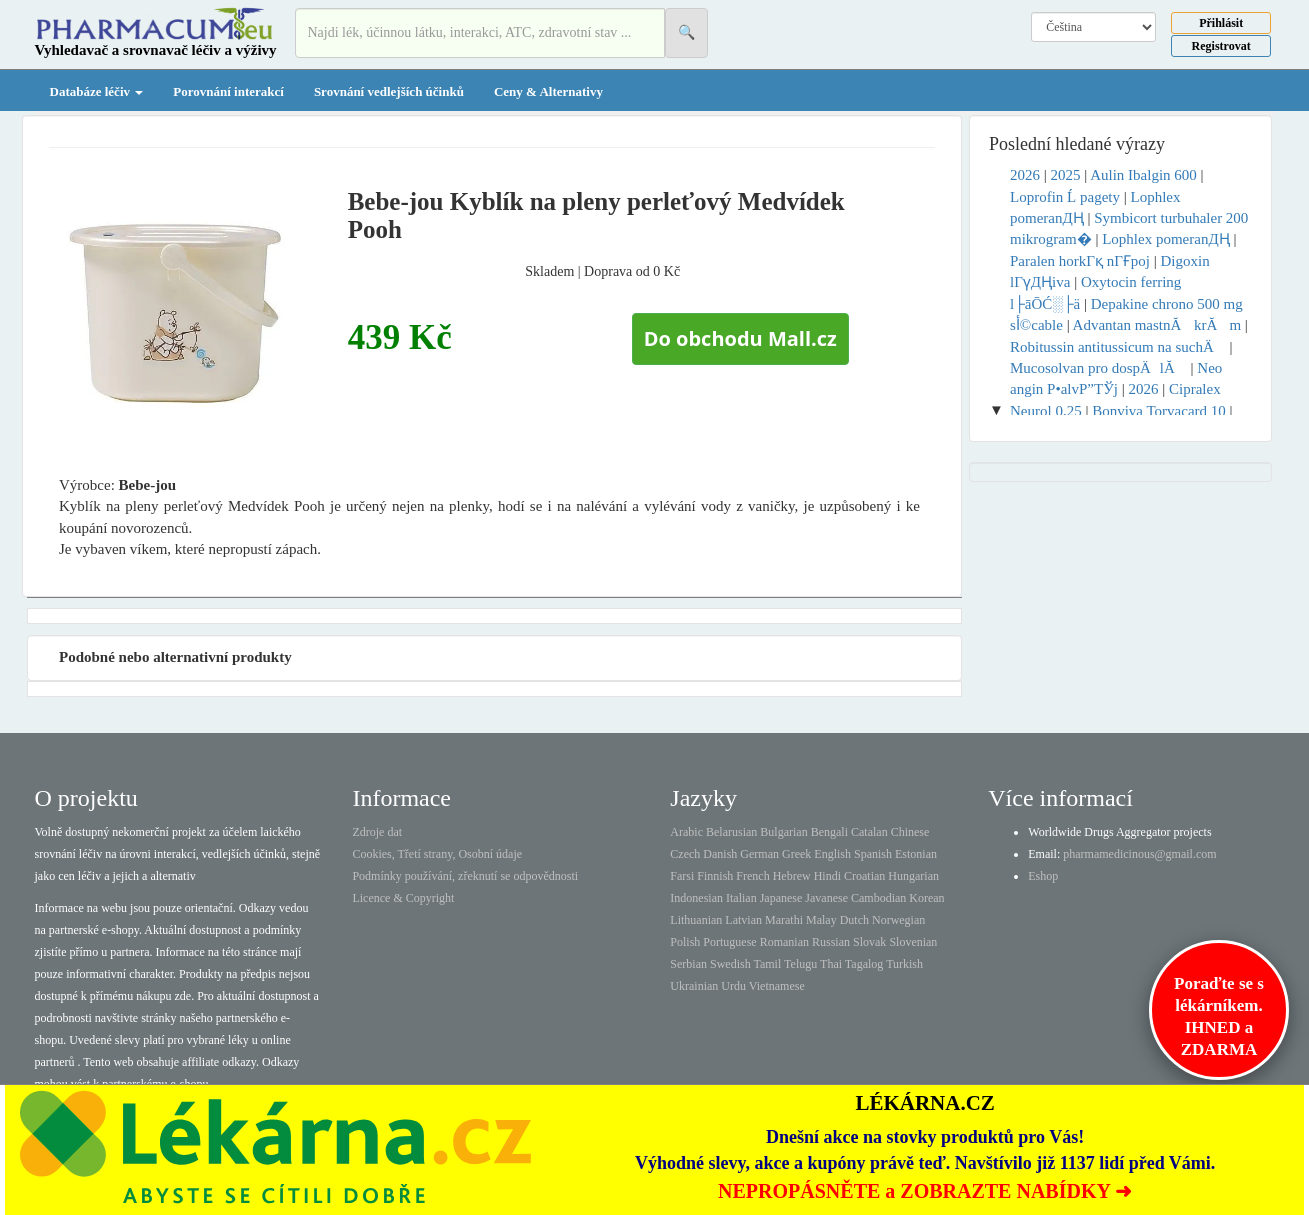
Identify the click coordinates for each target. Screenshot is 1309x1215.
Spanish (873, 854)
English (832, 854)
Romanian (784, 942)
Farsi (682, 876)
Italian (741, 898)
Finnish (715, 876)
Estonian (916, 854)
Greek (796, 854)
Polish (685, 942)
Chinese (910, 832)
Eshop (1043, 876)
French (752, 876)
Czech (685, 854)
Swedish (730, 964)
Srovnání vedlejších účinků (389, 91)
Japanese (781, 898)
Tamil (767, 964)
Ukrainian (694, 986)
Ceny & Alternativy (548, 91)
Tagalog (864, 964)
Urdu (733, 986)
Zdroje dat (377, 832)
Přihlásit (1221, 23)
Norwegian (898, 920)
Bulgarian (783, 832)
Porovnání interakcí (228, 91)
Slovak (869, 942)
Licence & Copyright (403, 898)
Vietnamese (777, 986)
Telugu (800, 964)
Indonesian (696, 898)
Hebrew (792, 876)
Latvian (743, 920)
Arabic (686, 832)
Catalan (869, 832)
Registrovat (1221, 46)
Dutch (854, 920)
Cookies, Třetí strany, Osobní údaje (437, 854)
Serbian (688, 964)
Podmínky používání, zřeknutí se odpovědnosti (465, 876)
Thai (831, 964)
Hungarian (913, 876)
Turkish (904, 964)
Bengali (829, 832)
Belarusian (731, 832)
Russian (831, 942)
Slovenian (913, 942)
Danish (720, 854)
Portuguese (729, 942)
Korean (926, 898)
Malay (821, 920)
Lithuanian (696, 920)
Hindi (827, 876)
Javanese (826, 898)
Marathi (784, 920)
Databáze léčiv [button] (97, 91)
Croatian (864, 876)
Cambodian (878, 898)
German (759, 854)
